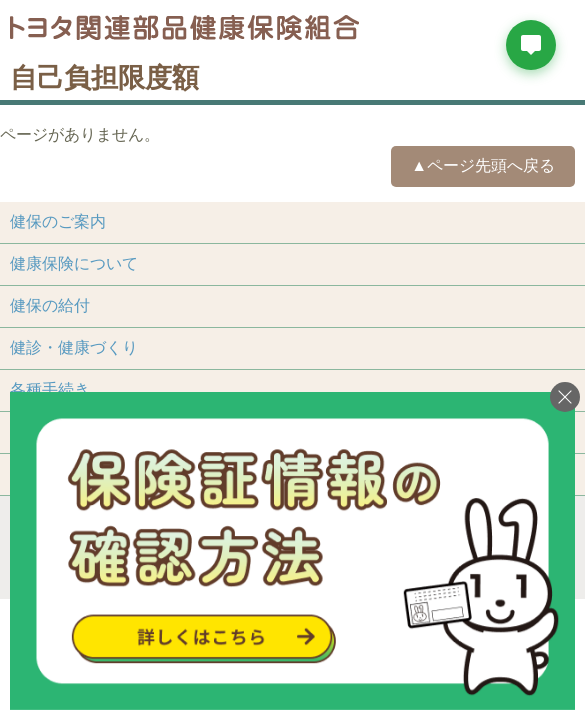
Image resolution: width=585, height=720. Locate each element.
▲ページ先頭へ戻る (483, 165)
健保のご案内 (58, 221)
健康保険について (74, 263)
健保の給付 (50, 305)
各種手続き (50, 389)
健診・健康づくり (74, 347)
